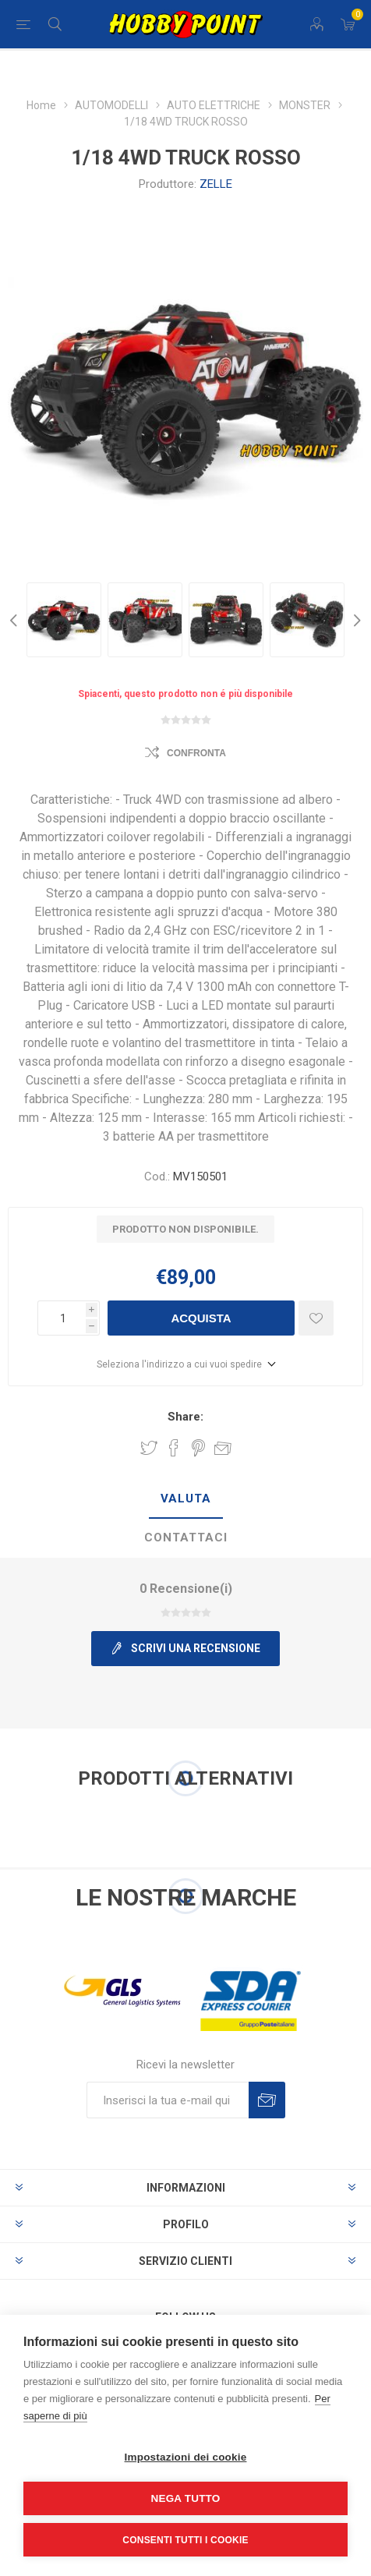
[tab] (185, 1499)
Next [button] (355, 619)
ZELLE (216, 184)
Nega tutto (186, 2498)
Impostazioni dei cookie (186, 2457)
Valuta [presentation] (186, 1498)
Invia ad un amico (222, 1447)
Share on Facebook (173, 1447)
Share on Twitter (148, 1447)
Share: (185, 1417)
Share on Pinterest (198, 1447)
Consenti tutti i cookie (185, 2540)
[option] (63, 619)
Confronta (196, 753)
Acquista (201, 1318)
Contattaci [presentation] (186, 1537)
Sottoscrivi (267, 2100)
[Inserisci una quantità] (61, 1318)
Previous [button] (15, 619)
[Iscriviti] (168, 2100)
